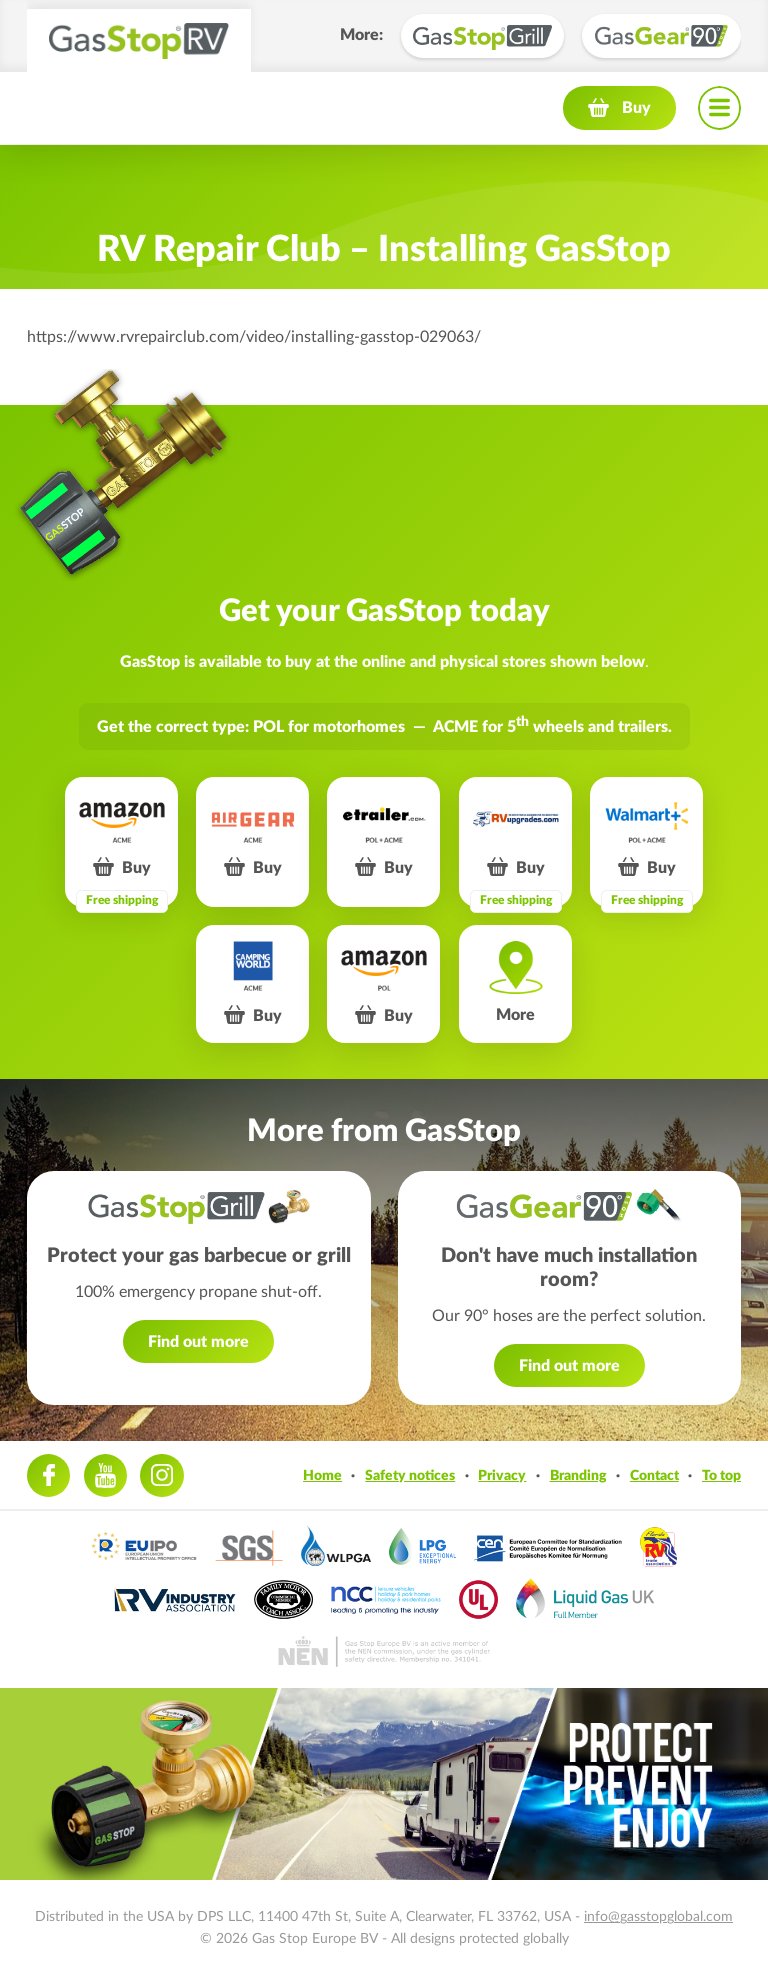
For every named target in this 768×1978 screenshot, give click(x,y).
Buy (636, 108)
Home (322, 1475)
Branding (578, 1475)
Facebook (48, 1475)
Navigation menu (719, 107)
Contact (654, 1475)
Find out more (198, 1342)
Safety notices (410, 1475)
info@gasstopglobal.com (658, 1917)
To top (721, 1475)
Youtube (105, 1475)
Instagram (161, 1475)
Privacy (502, 1475)
